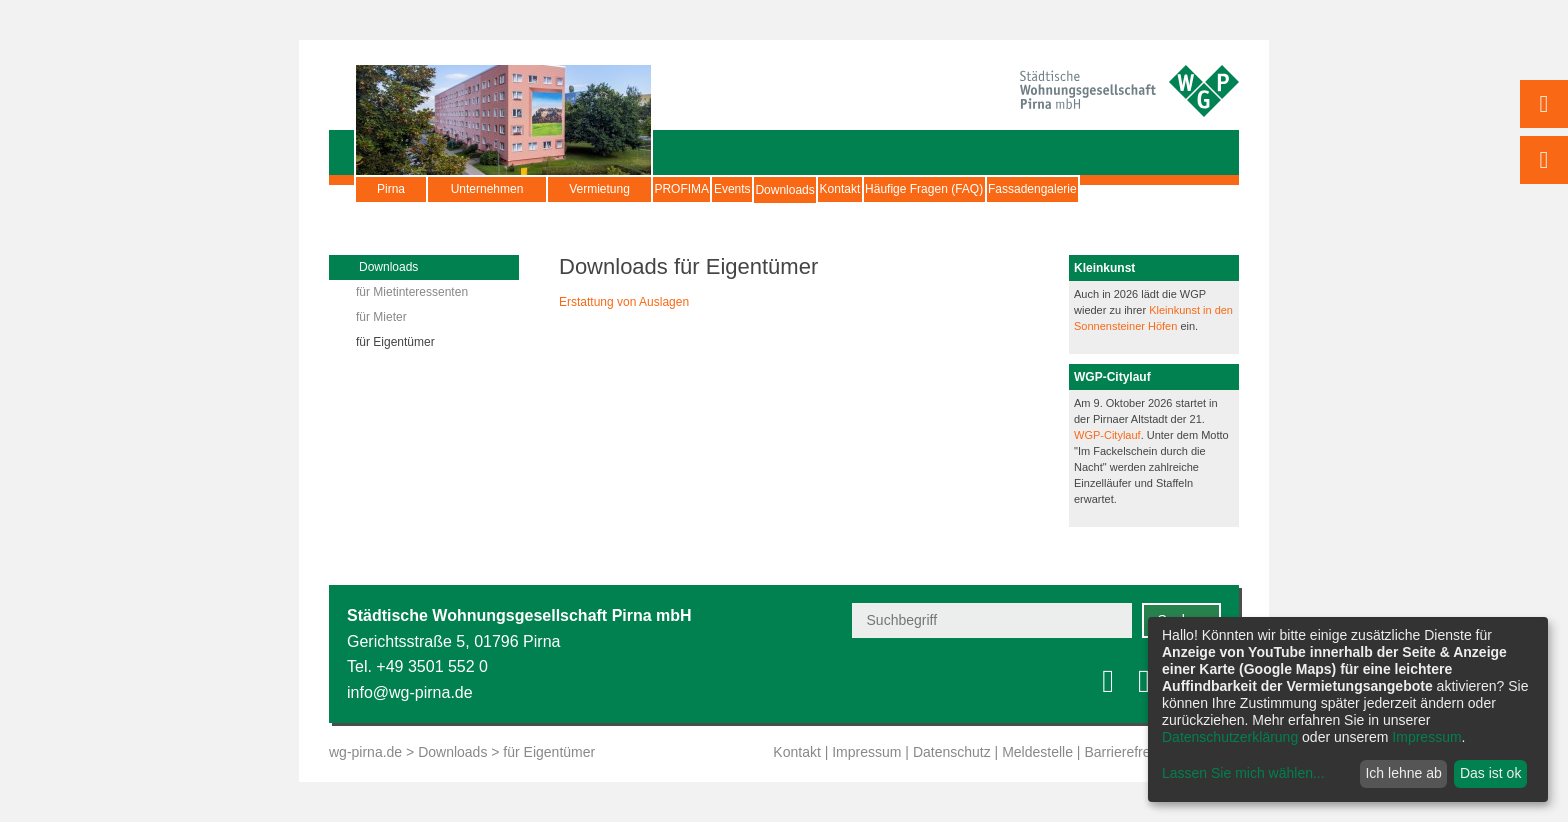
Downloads (877, 199)
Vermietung (599, 189)
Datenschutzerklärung (1230, 737)
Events (788, 189)
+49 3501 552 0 (432, 666)
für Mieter (381, 317)
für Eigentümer (395, 342)
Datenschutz (952, 752)
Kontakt (970, 189)
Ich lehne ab (1403, 773)
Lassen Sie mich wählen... (1243, 773)
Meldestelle (1037, 752)
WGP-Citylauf (1107, 435)
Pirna (391, 189)
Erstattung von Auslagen (624, 302)
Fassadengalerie (994, 214)
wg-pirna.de (365, 752)
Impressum (866, 752)
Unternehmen (487, 189)
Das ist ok (1490, 773)
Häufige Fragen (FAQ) (1091, 189)
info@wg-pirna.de (410, 692)
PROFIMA (700, 189)
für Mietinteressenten (412, 292)
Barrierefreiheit (1130, 752)
